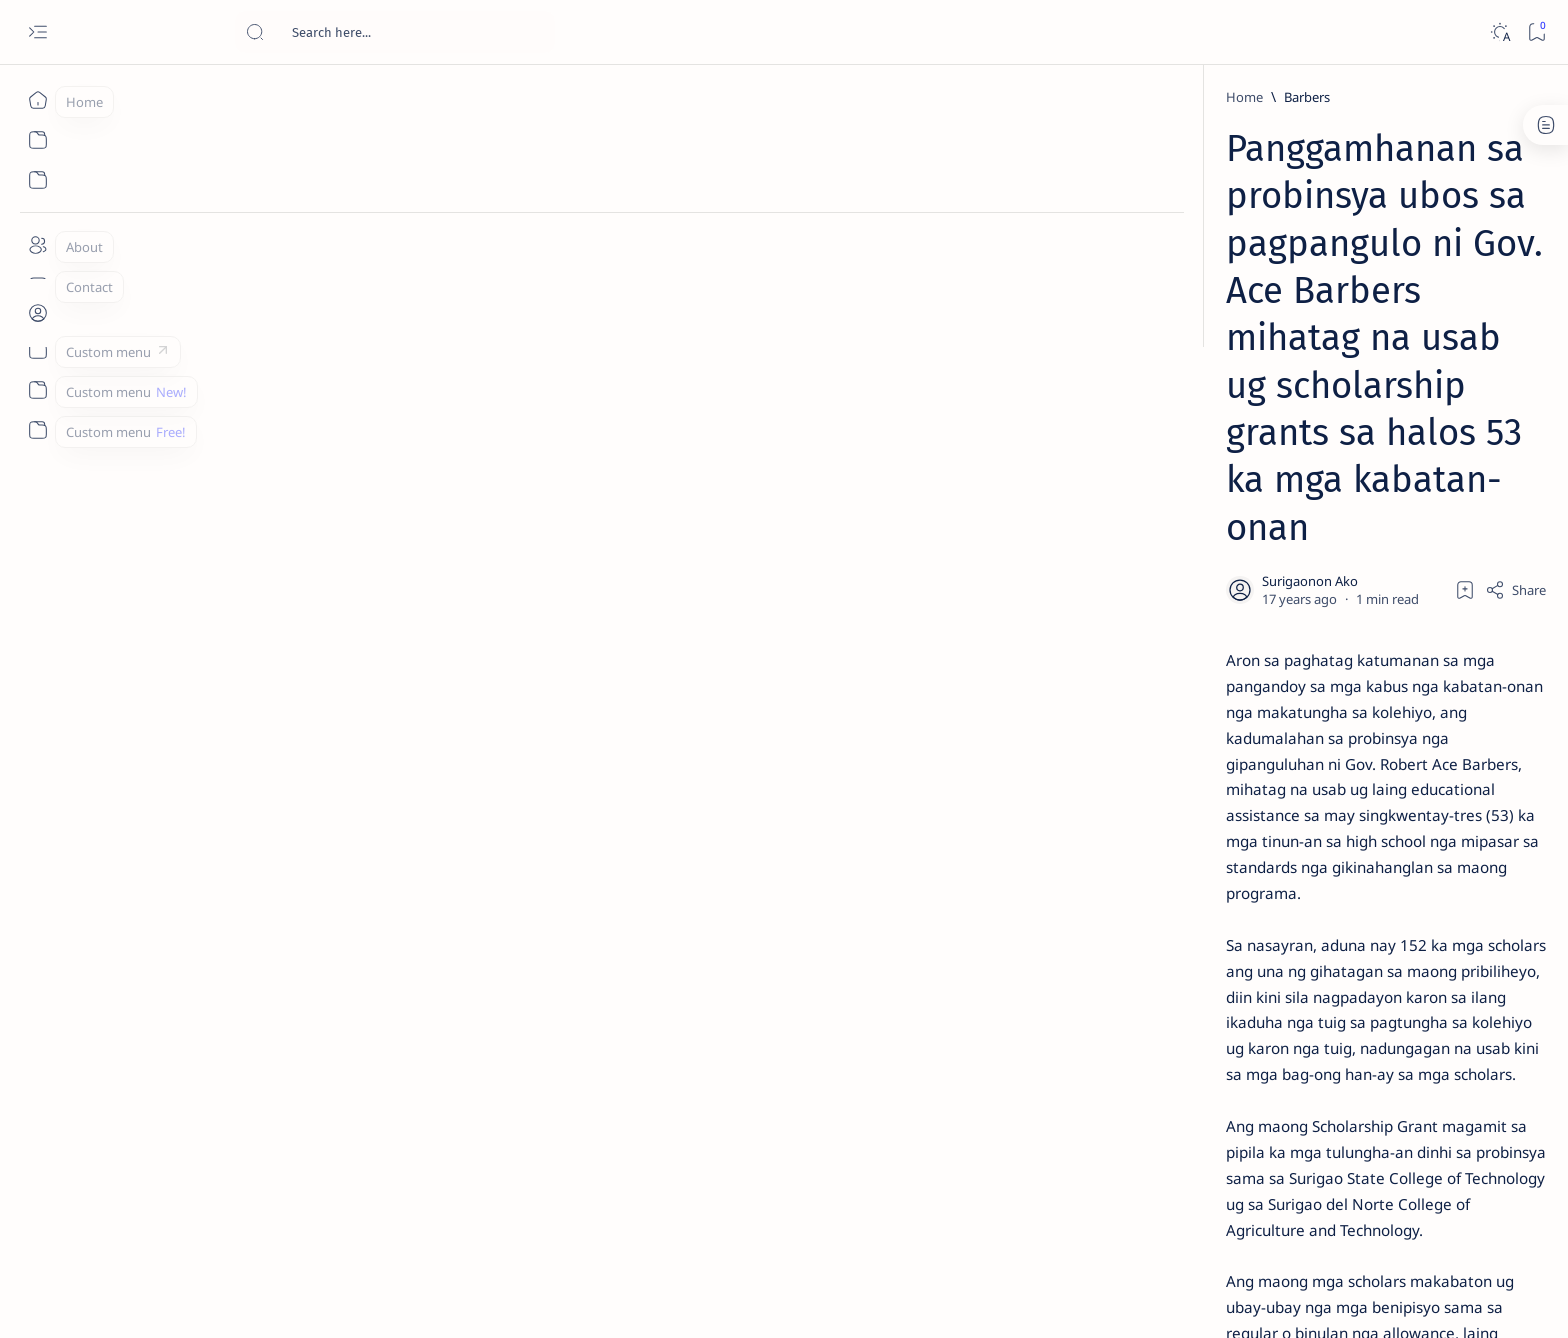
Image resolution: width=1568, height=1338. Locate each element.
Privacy (1242, 1209)
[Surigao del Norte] (594, 1057)
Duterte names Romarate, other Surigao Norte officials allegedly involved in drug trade (1243, 592)
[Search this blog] (395, 32)
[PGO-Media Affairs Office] (439, 1057)
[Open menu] (37, 32)
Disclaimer (1171, 1209)
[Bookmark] (1536, 32)
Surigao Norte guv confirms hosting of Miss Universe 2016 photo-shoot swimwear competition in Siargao (1233, 712)
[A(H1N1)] (1159, 996)
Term (1107, 1209)
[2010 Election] (1304, 946)
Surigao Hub (281, 1299)
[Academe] (1304, 1046)
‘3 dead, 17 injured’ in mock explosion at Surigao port (1223, 822)
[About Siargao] (1304, 996)
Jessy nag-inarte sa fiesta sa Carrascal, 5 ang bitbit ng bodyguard (1227, 483)
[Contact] (37, 285)
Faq (1294, 1209)
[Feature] (1203, 313)
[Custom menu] (37, 350)
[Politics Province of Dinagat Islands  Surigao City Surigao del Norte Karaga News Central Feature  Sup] (1159, 946)
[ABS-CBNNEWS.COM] (1159, 1046)
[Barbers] (353, 97)
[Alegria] (1196, 543)
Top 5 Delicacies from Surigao (1233, 340)
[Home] (37, 100)
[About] (37, 245)
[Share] (1021, 349)
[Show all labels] (1134, 1143)
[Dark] (1499, 32)
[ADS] (1159, 1096)
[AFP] (1304, 1096)
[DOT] (1196, 653)
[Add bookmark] (971, 349)
